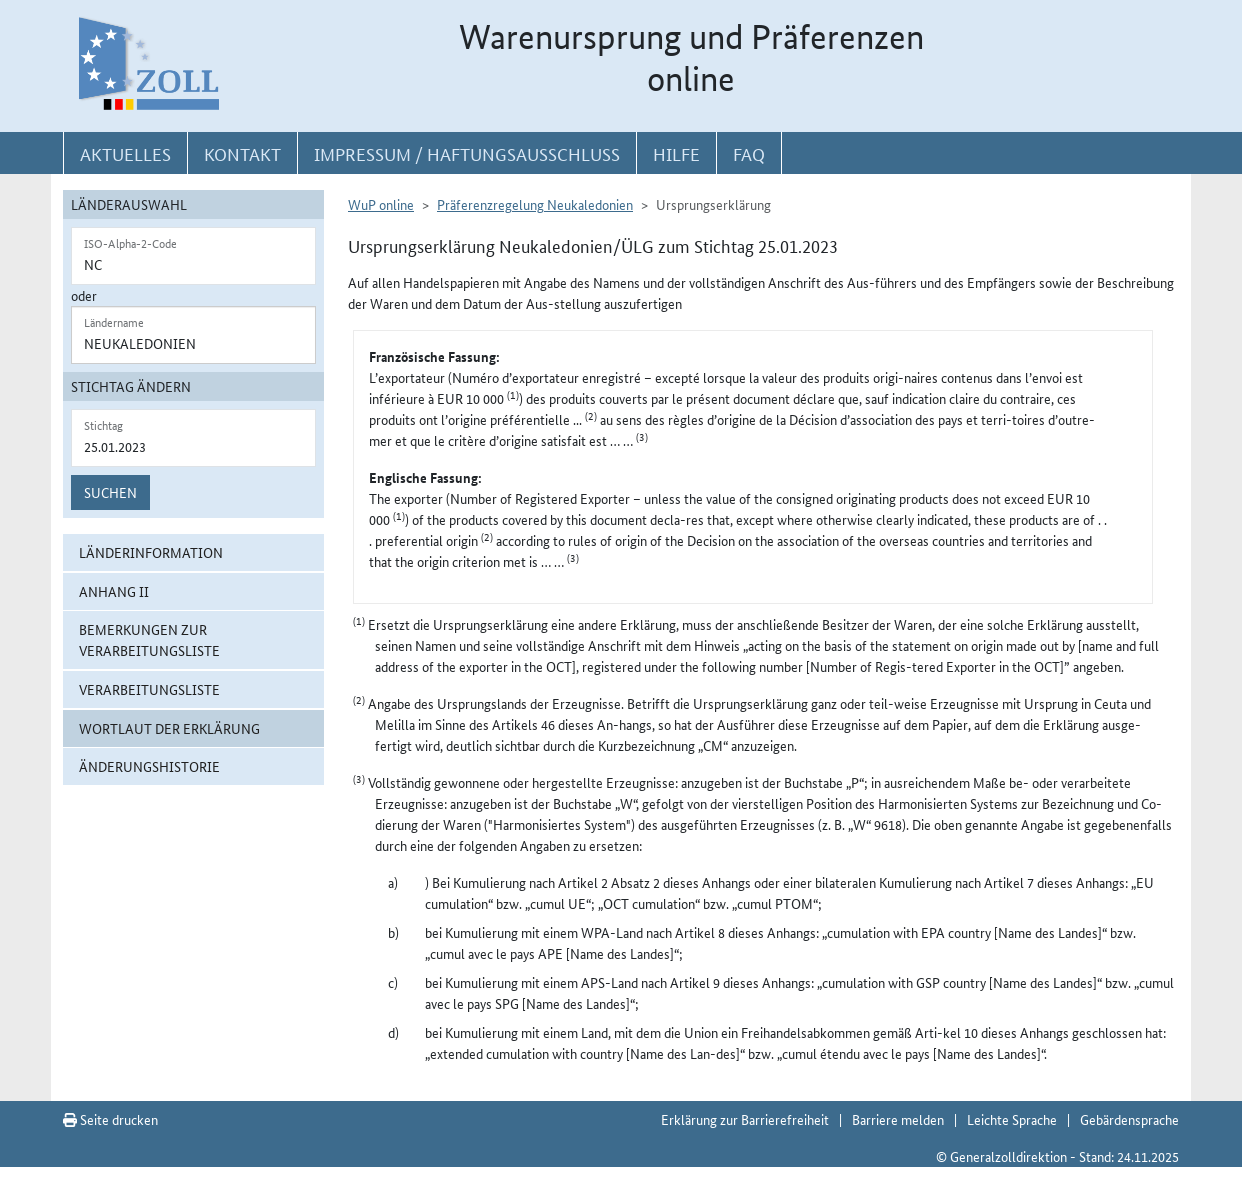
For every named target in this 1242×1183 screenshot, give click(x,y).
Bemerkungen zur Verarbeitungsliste (149, 639)
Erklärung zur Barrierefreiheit (745, 1119)
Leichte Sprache (1012, 1119)
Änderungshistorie (149, 766)
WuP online (381, 204)
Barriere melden (898, 1119)
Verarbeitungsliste (149, 689)
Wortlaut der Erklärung (169, 728)
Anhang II (114, 591)
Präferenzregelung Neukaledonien (535, 204)
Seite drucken (110, 1119)
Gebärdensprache (1129, 1119)
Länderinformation (151, 552)
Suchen (110, 492)
